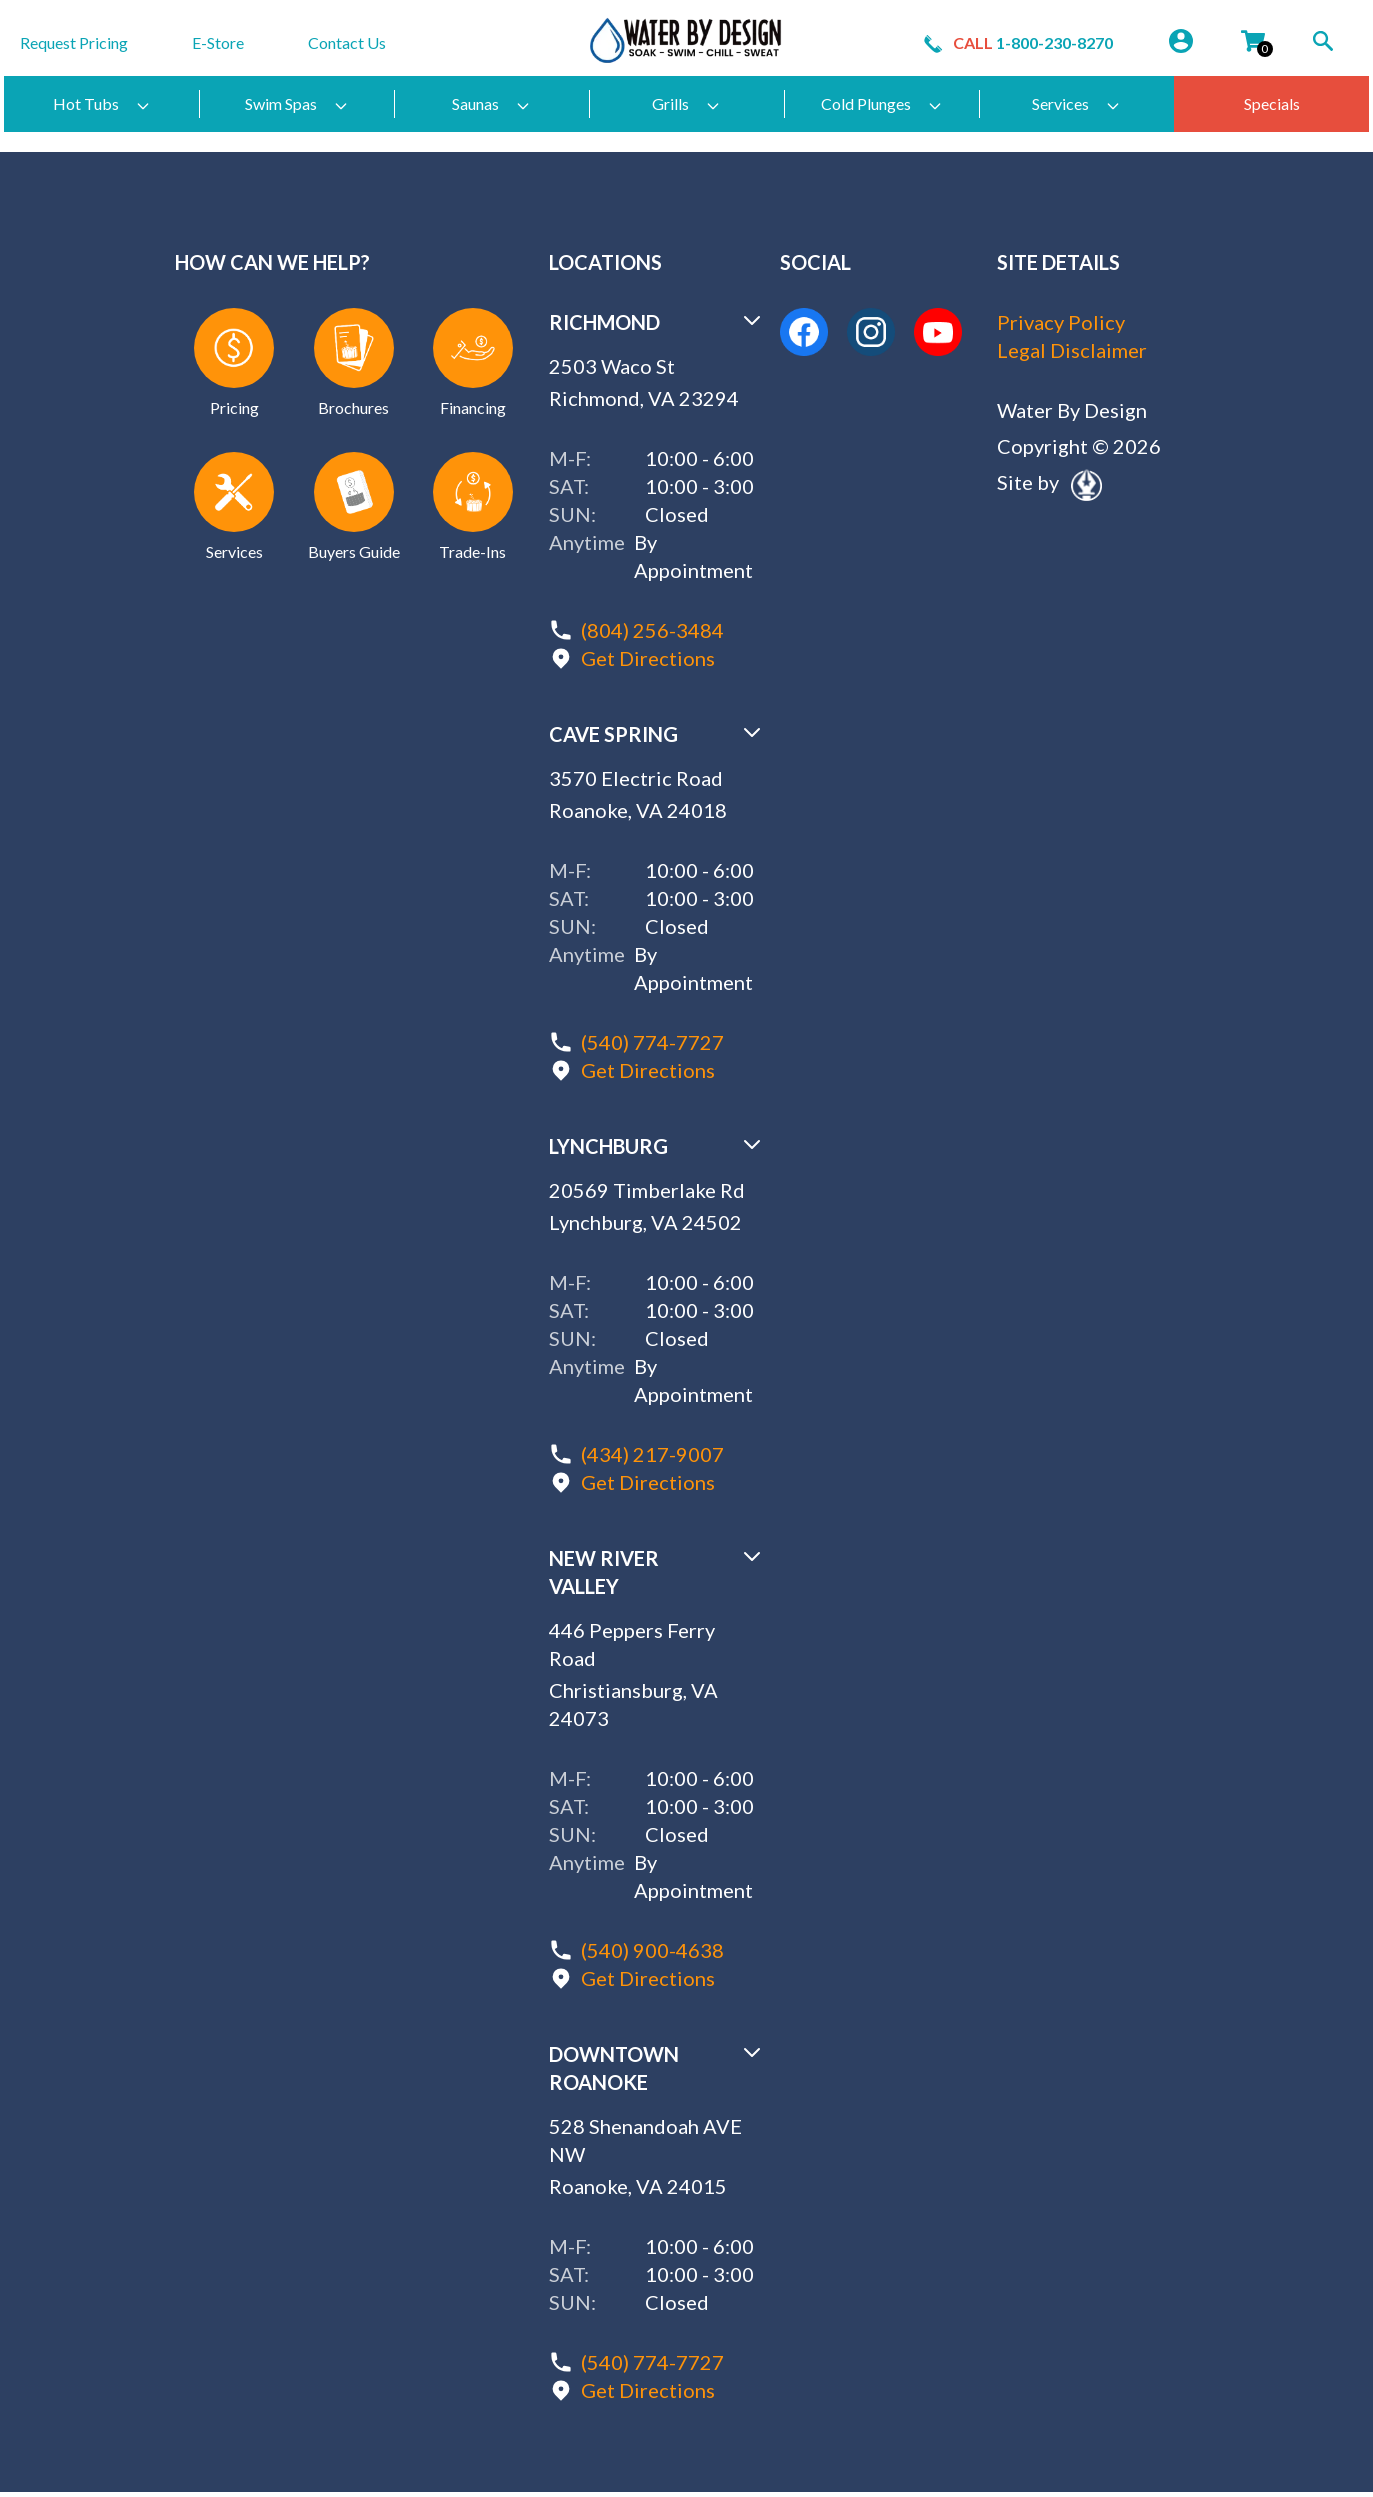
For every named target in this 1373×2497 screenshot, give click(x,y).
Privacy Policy (1061, 322)
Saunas (491, 104)
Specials (1272, 103)
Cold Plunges (882, 104)
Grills (686, 104)
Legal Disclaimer (1072, 350)
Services (1076, 104)
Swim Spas (297, 104)
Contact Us (347, 42)
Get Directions (648, 658)
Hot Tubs (102, 104)
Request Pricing (74, 42)
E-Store (218, 42)
